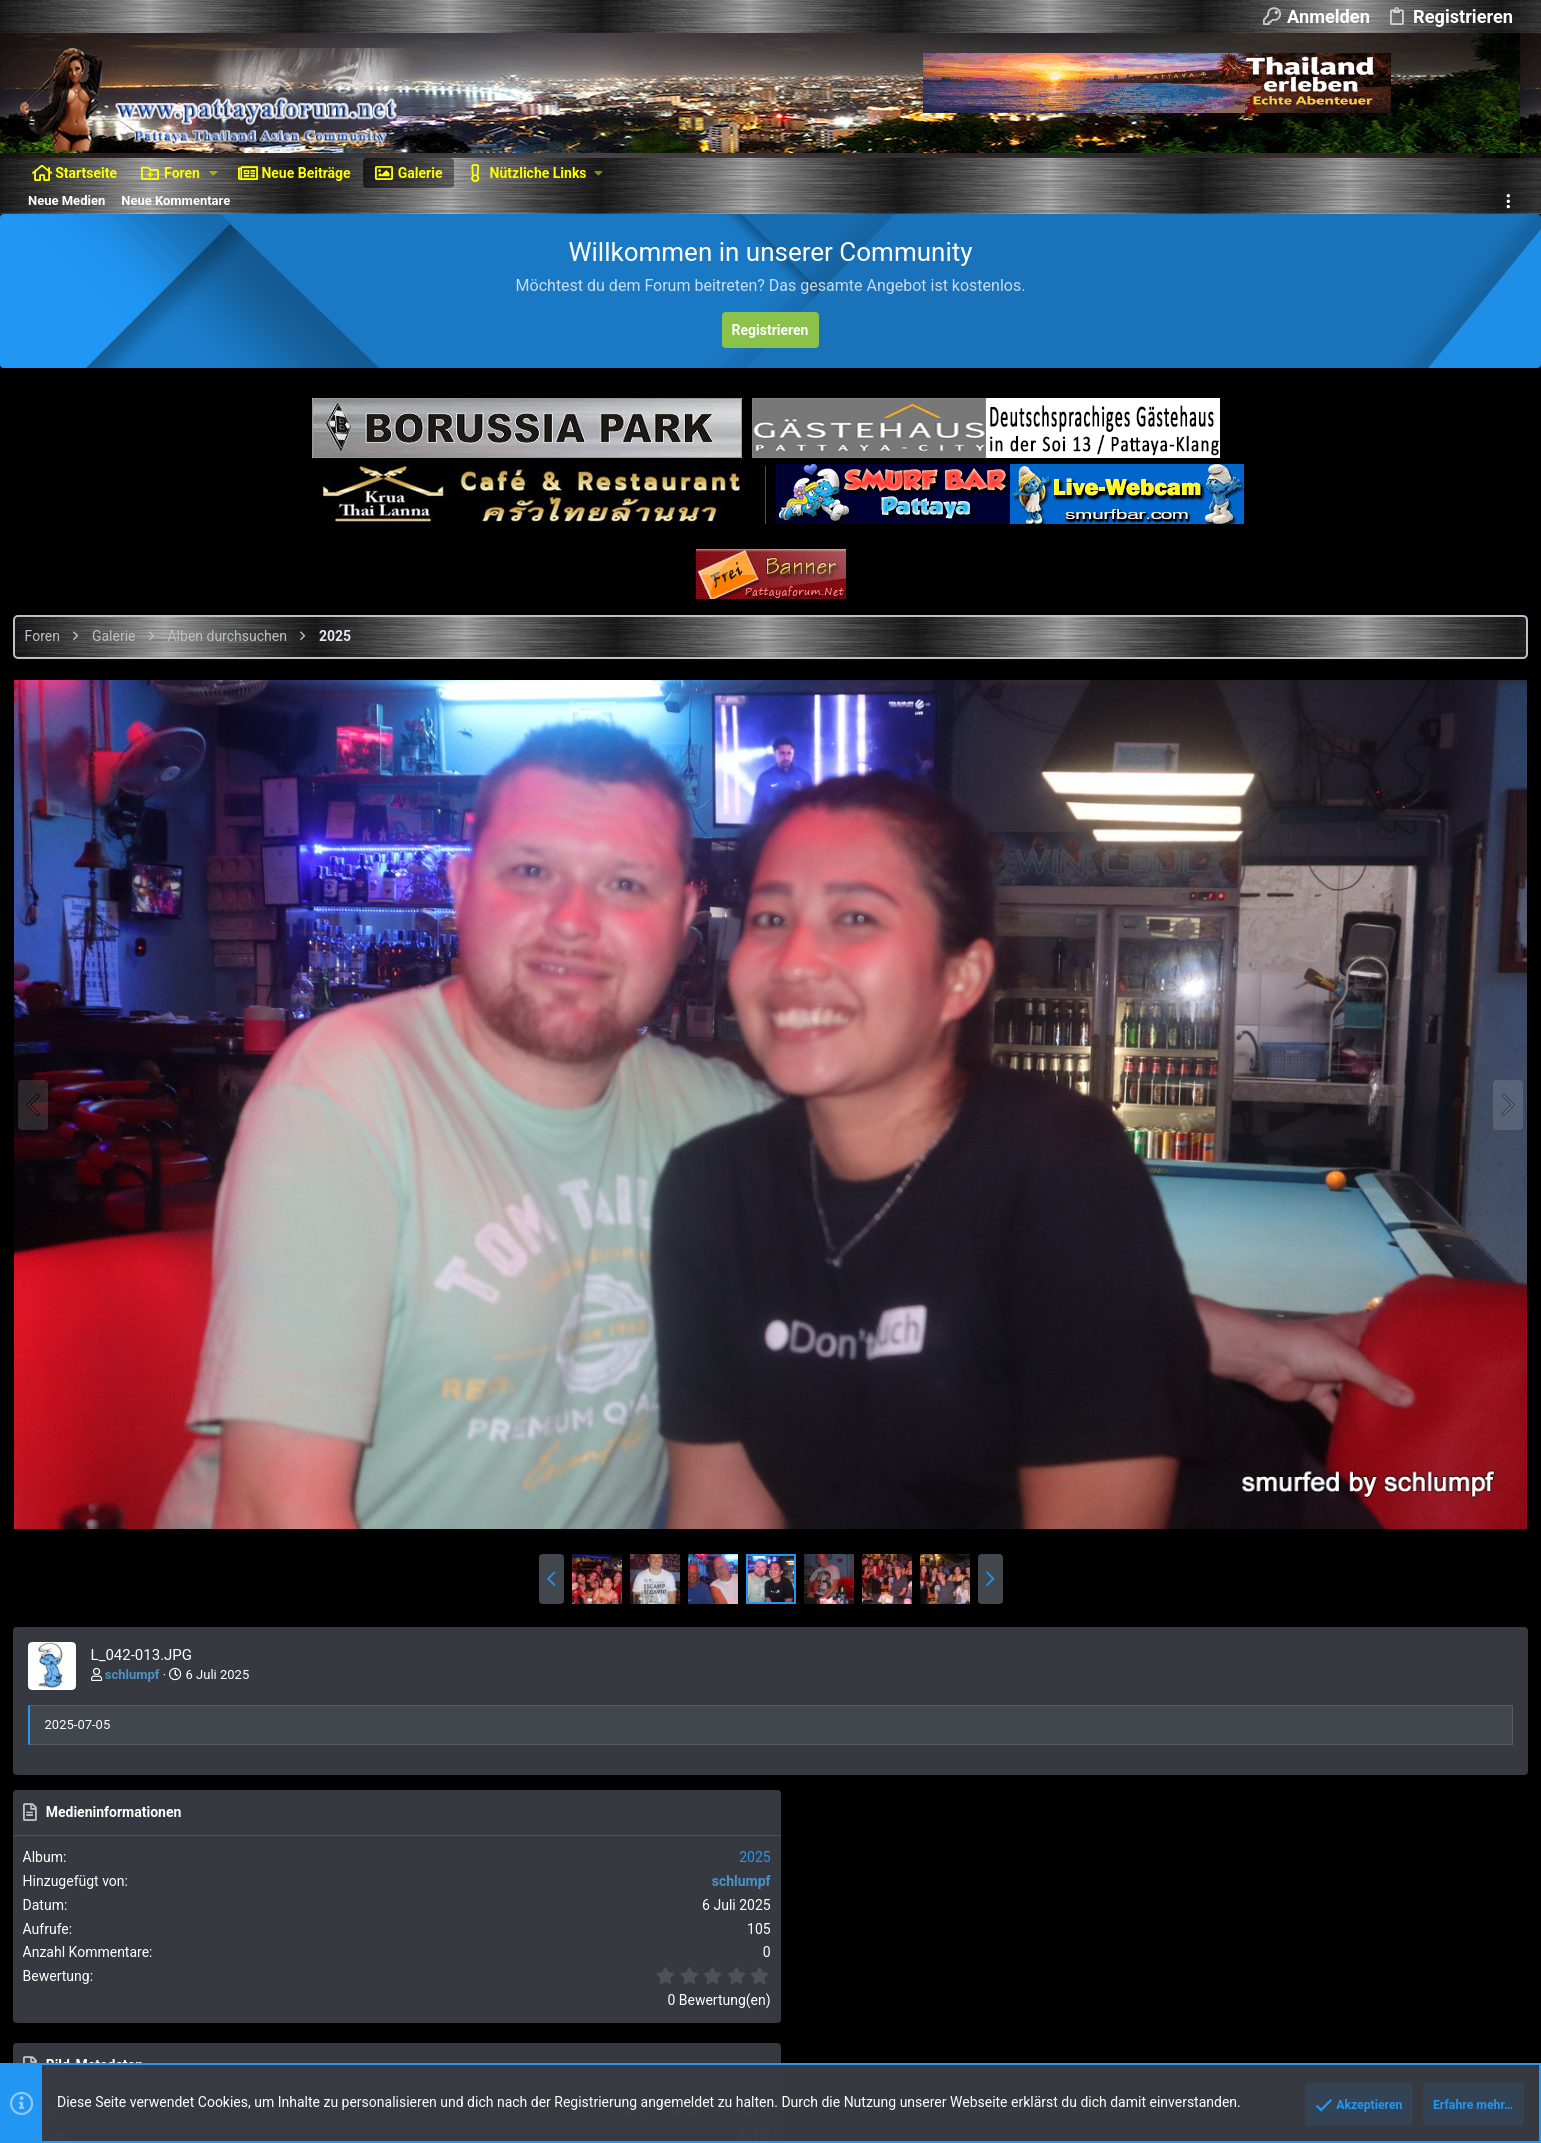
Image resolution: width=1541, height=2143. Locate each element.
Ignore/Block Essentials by (199, 2026)
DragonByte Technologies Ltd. (560, 2044)
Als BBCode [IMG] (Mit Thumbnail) (1379, 1489)
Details (674, 2044)
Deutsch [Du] (170, 1958)
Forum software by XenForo (181, 2008)
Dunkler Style (63, 1958)
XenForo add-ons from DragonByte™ (291, 2044)
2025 (1495, 746)
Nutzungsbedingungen (1143, 1958)
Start (1451, 1958)
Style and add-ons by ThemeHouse (126, 2062)
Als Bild (1302, 1375)
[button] (213, 173)
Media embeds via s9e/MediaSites (335, 2062)
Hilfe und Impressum (1365, 1958)
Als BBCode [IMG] (1332, 1432)
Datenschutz (1256, 1958)
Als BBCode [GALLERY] (1347, 1546)
